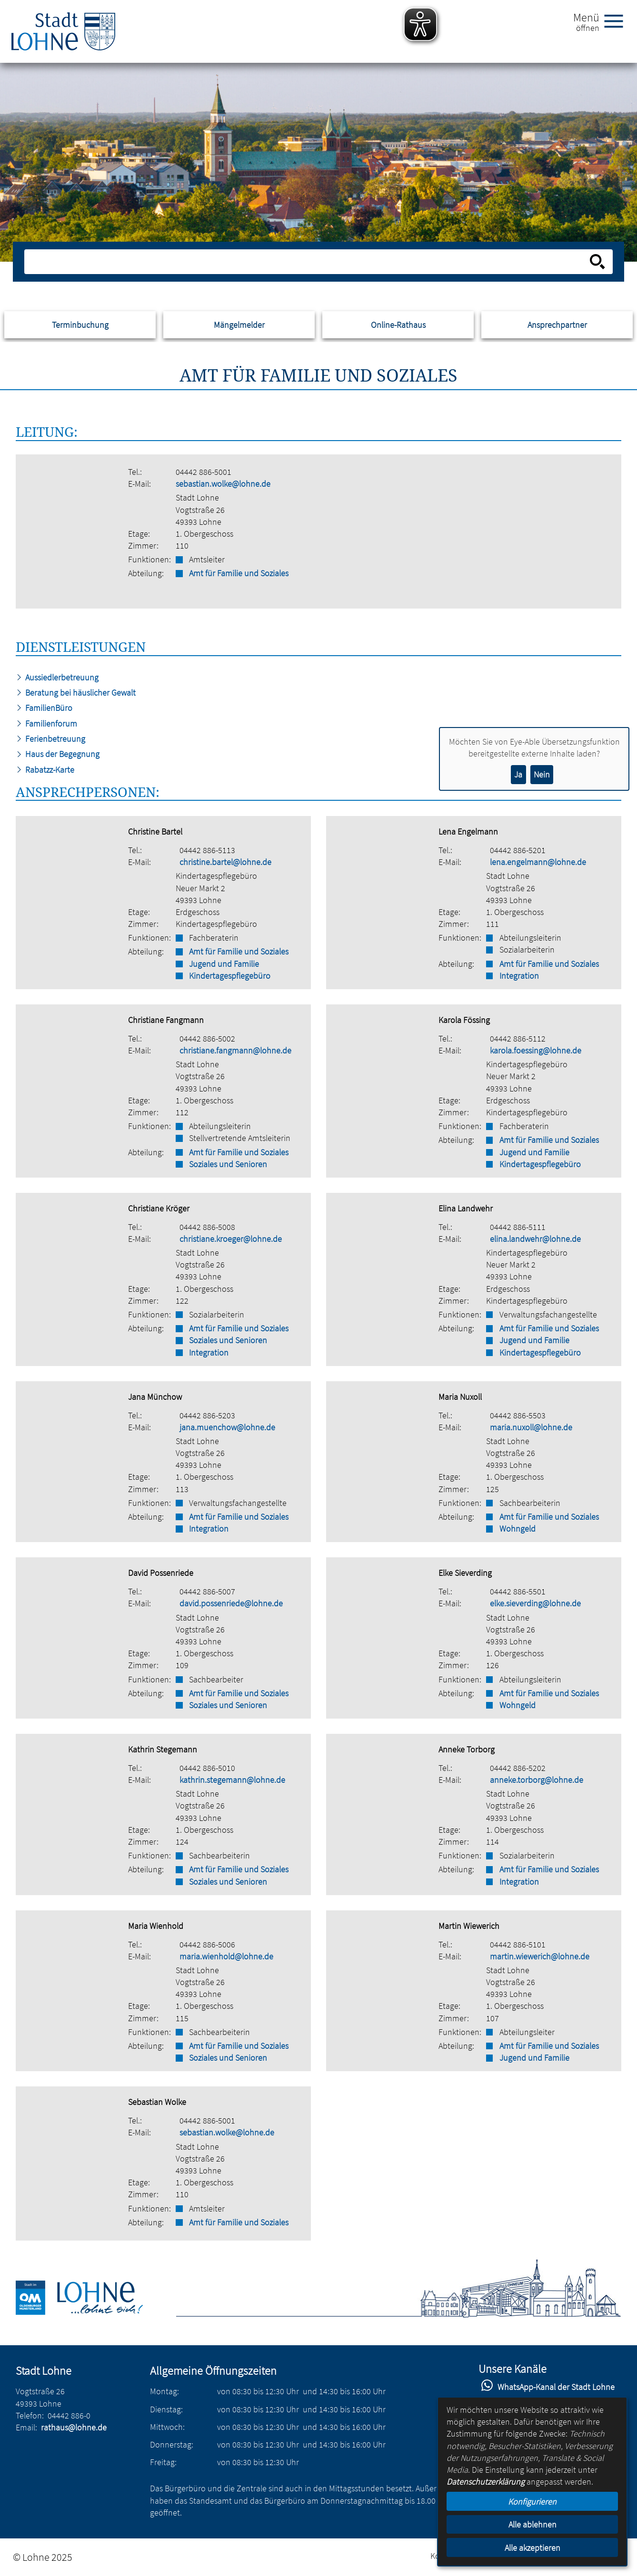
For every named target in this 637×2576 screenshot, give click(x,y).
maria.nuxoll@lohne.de (531, 1427)
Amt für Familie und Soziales (239, 573)
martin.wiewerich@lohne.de (539, 1956)
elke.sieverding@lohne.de (535, 1603)
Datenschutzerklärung (486, 2481)
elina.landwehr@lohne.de (535, 1238)
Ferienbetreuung (50, 738)
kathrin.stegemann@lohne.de (232, 1779)
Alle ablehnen (532, 2524)
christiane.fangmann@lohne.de (235, 1050)
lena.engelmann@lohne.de (538, 861)
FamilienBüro (44, 707)
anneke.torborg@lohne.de (536, 1779)
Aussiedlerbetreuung (57, 677)
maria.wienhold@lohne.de (226, 1956)
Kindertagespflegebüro (229, 975)
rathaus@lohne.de (74, 2427)
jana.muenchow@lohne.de (227, 1427)
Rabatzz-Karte (45, 769)
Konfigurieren (532, 2501)
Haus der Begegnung (58, 753)
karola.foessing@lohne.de (535, 1050)
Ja (518, 774)
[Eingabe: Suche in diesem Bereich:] (308, 261)
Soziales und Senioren (228, 1164)
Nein (542, 774)
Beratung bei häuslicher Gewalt (76, 692)
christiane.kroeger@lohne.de (230, 1238)
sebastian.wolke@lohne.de (223, 483)
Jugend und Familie (224, 963)
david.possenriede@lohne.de (231, 1603)
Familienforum (46, 723)
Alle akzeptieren (532, 2547)
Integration (519, 975)
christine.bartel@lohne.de (225, 861)
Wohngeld (517, 1528)
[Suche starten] (597, 261)
